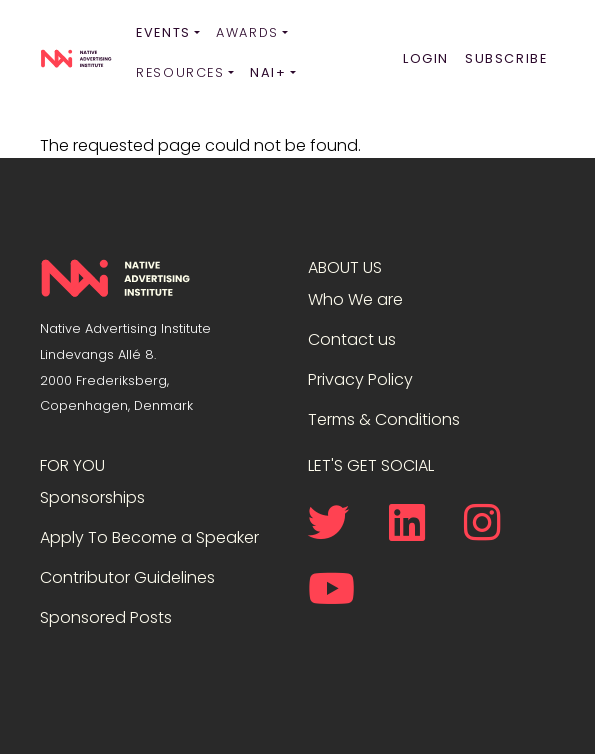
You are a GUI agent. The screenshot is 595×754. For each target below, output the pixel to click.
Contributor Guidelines (127, 577)
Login (426, 58)
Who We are (355, 299)
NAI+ (268, 72)
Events (163, 32)
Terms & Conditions (384, 419)
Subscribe (506, 58)
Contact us (352, 339)
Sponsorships (92, 497)
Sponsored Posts (106, 617)
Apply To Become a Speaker (149, 537)
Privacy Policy (360, 379)
